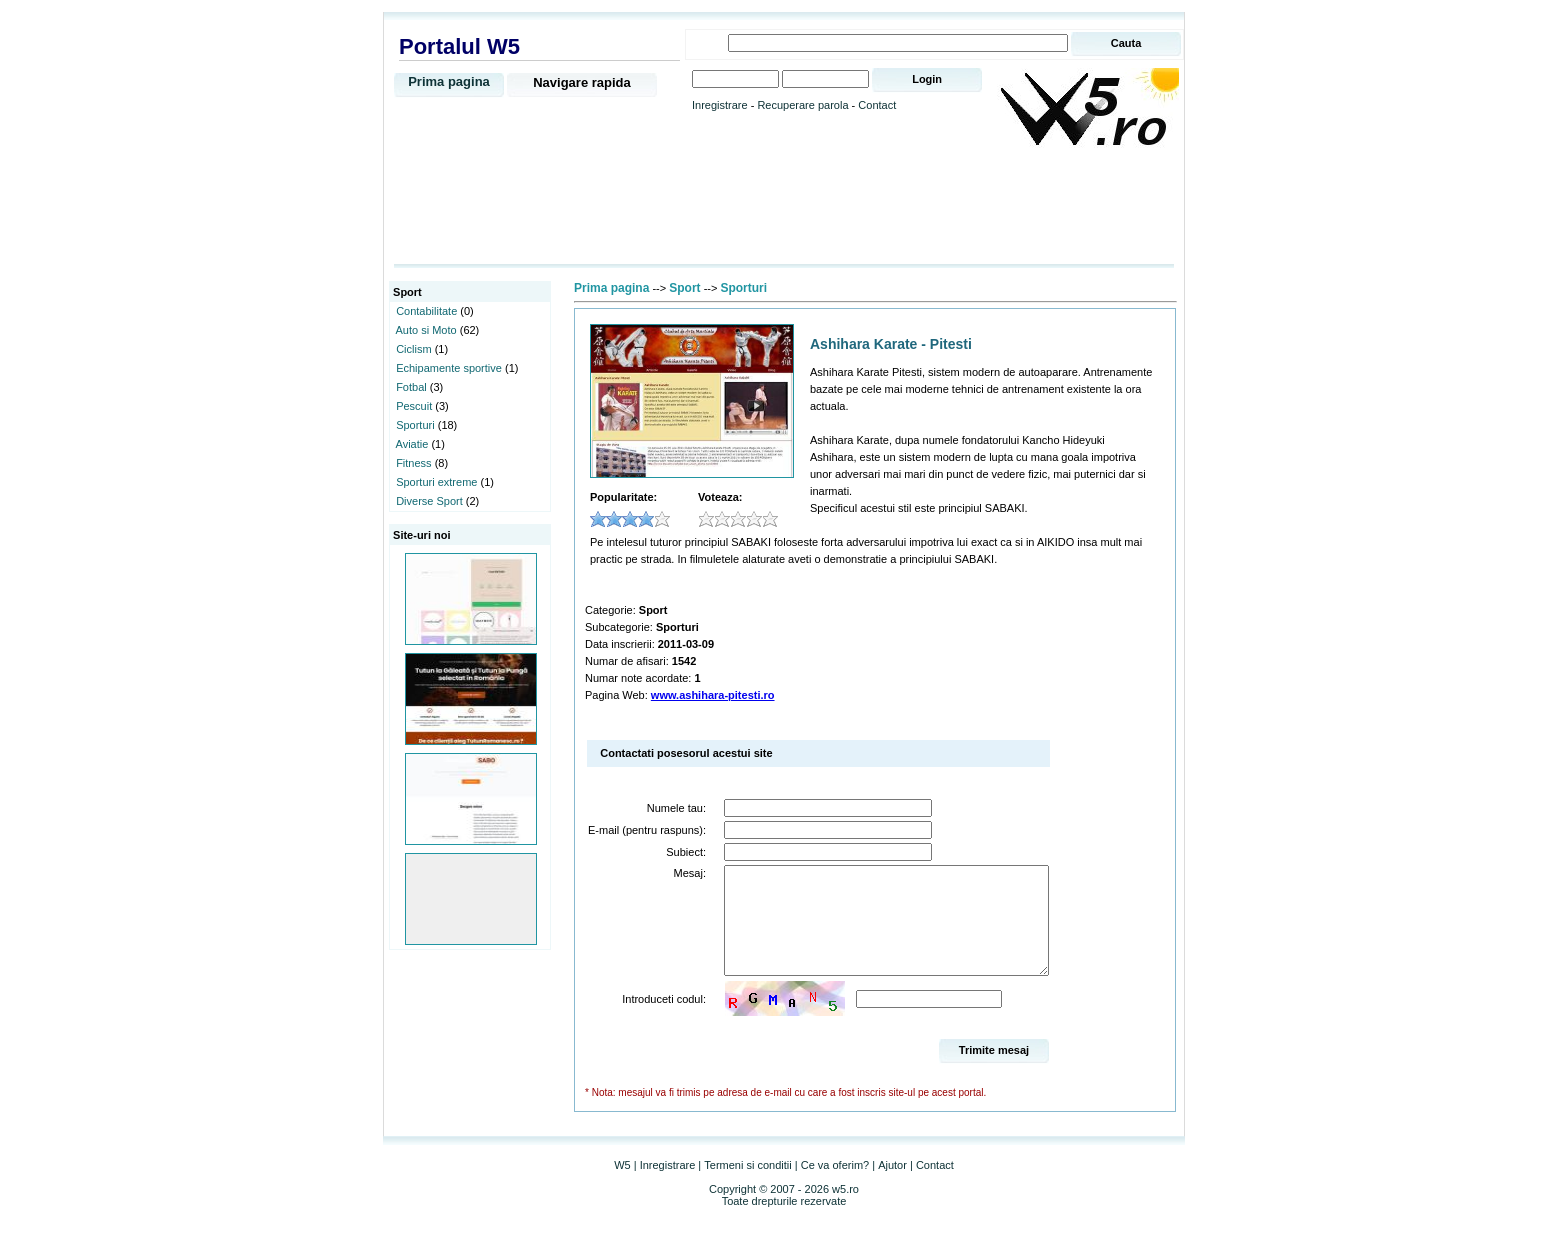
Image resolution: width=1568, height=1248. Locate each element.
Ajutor (892, 1186)
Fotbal (411, 387)
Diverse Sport (429, 501)
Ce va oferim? (835, 1186)
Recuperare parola (802, 105)
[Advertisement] (784, 207)
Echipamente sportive (449, 368)
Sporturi (415, 425)
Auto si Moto (426, 330)
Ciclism (413, 349)
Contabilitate (426, 311)
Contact (877, 105)
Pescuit (414, 406)
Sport (684, 288)
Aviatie (412, 444)
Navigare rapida (582, 82)
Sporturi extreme (436, 482)
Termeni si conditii (747, 1186)
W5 (622, 1186)
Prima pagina (449, 81)
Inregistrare (720, 105)
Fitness (413, 463)
